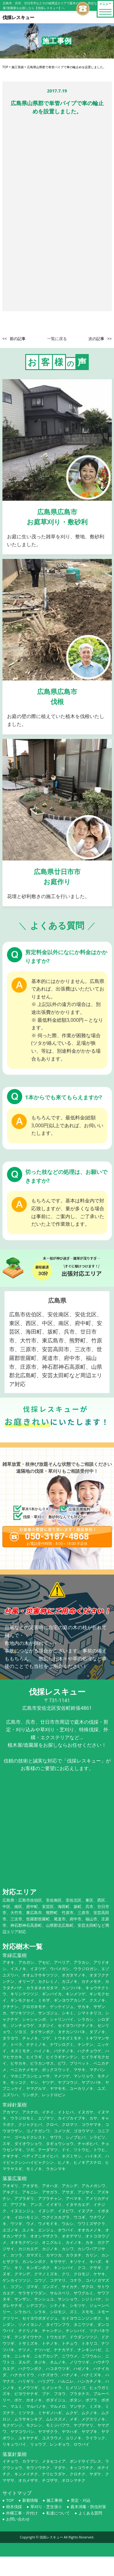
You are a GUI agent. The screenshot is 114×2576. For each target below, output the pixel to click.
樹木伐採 (14, 2506)
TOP (10, 2500)
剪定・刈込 (81, 2500)
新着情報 (30, 2500)
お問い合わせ (18, 2519)
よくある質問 (90, 2513)
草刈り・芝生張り (46, 2506)
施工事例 (54, 2500)
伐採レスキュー (51, 2537)
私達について (58, 2513)
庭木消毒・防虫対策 (88, 2506)
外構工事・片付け (22, 2513)
